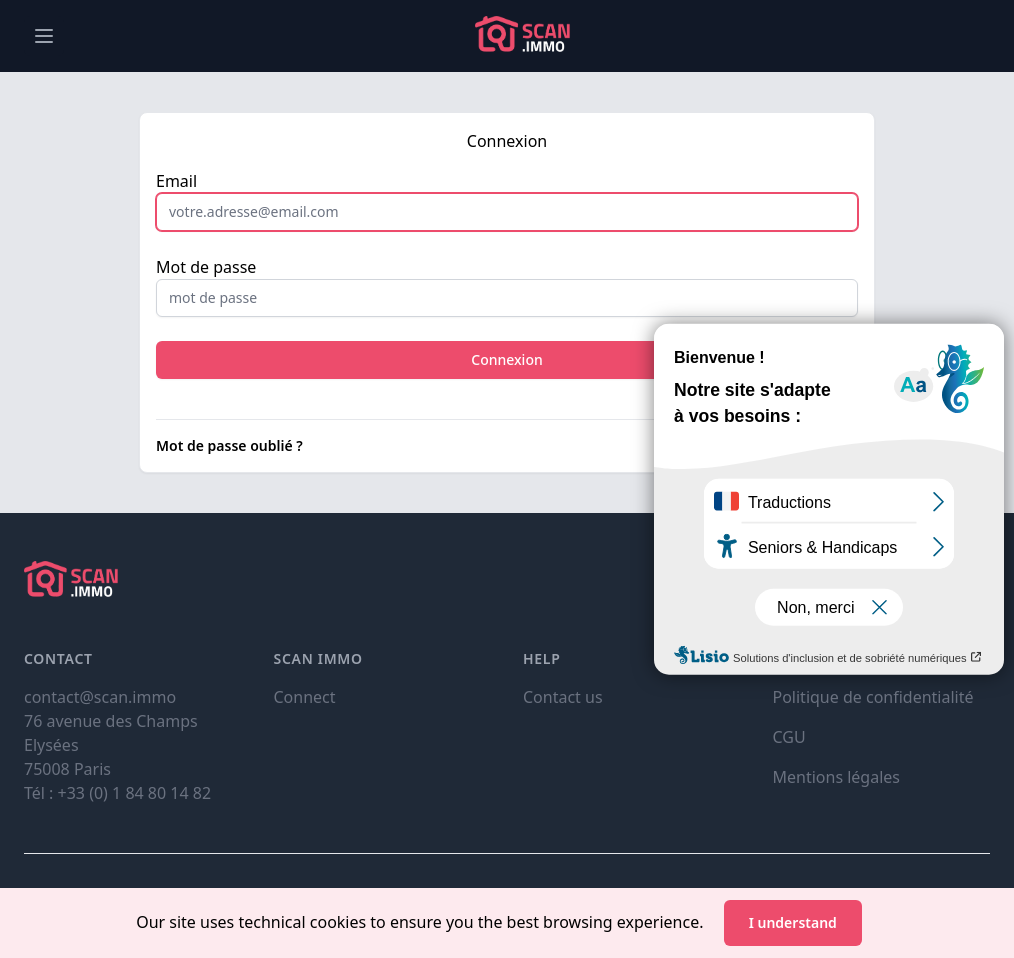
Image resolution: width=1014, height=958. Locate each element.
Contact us (563, 697)
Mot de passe (206, 267)
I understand (793, 922)
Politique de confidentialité (873, 697)
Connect (305, 697)
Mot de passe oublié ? (229, 445)
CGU (789, 737)
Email (176, 181)
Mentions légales (837, 777)
